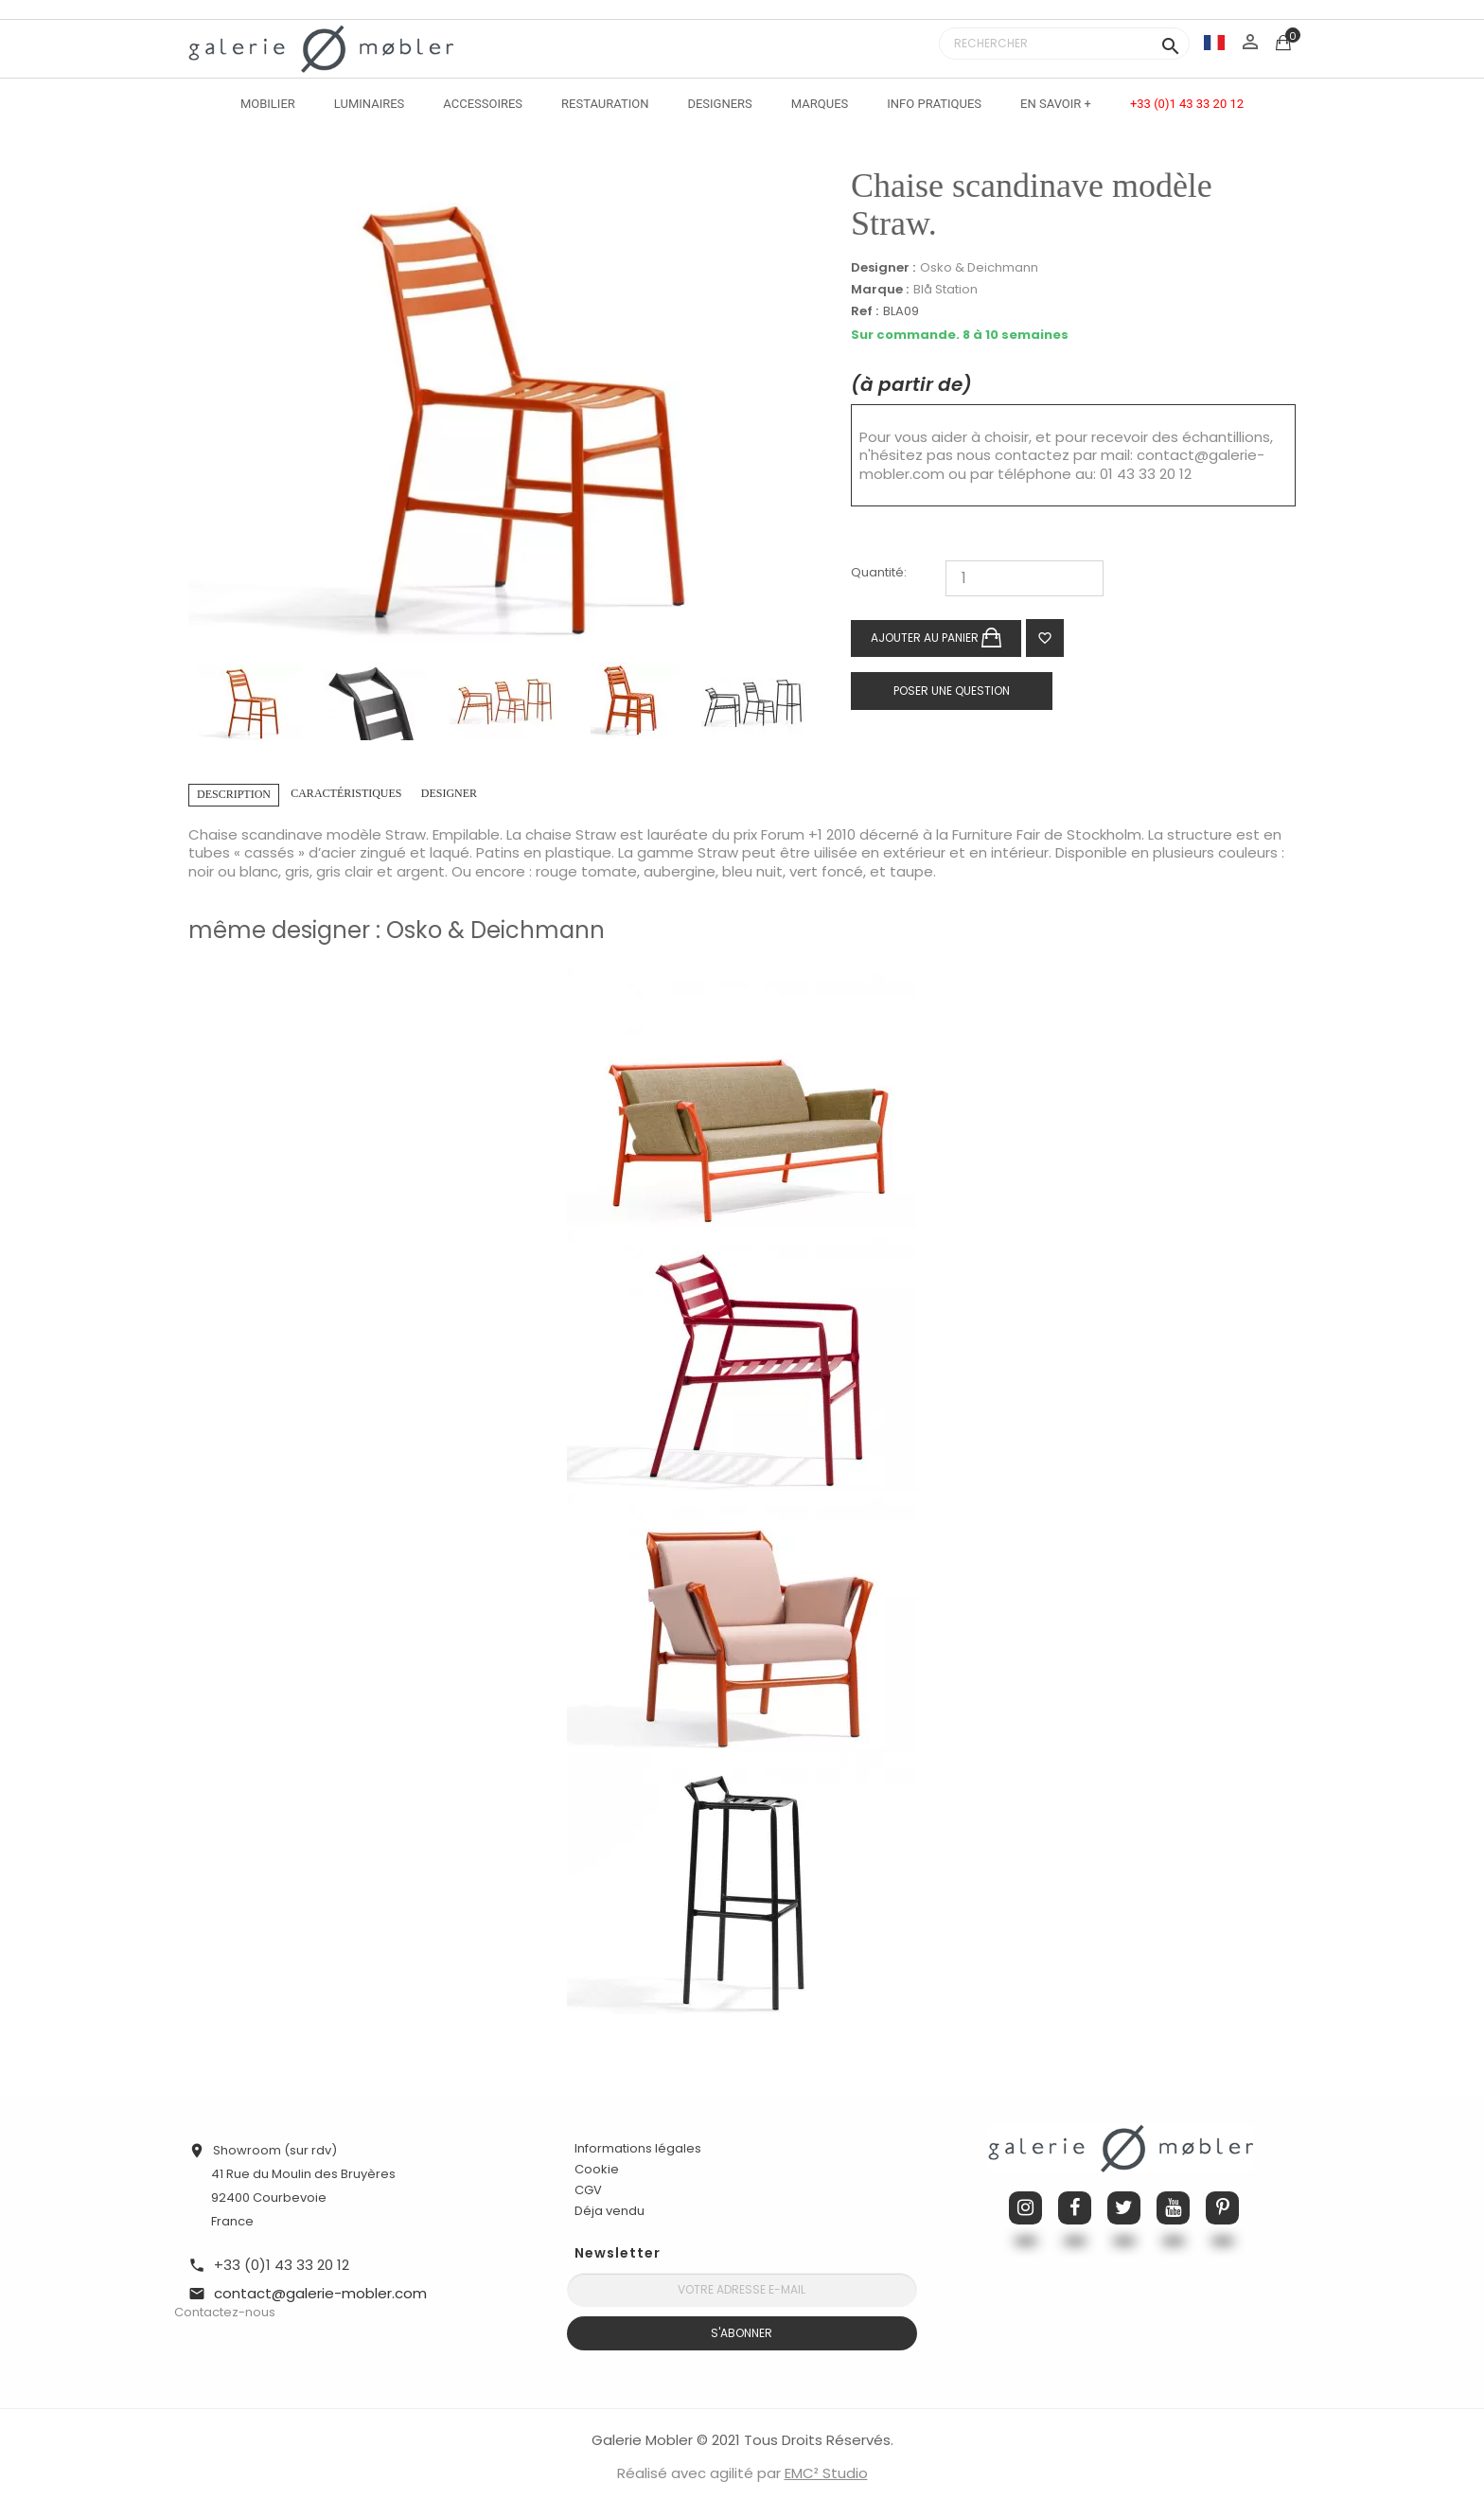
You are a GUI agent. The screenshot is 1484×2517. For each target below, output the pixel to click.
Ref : (864, 312)
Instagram (1025, 2208)
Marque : (880, 289)
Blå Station (945, 289)
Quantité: (879, 573)
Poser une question (951, 690)
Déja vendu (609, 2211)
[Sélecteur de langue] (1214, 42)
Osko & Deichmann (979, 267)
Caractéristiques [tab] (346, 793)
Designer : (883, 268)
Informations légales (637, 2148)
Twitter (1123, 2208)
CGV (588, 2190)
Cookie (596, 2169)
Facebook (1074, 2208)
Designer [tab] (449, 793)
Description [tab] (234, 794)
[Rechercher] (1064, 43)
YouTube (1173, 2208)
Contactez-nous (224, 2312)
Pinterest (1222, 2208)
